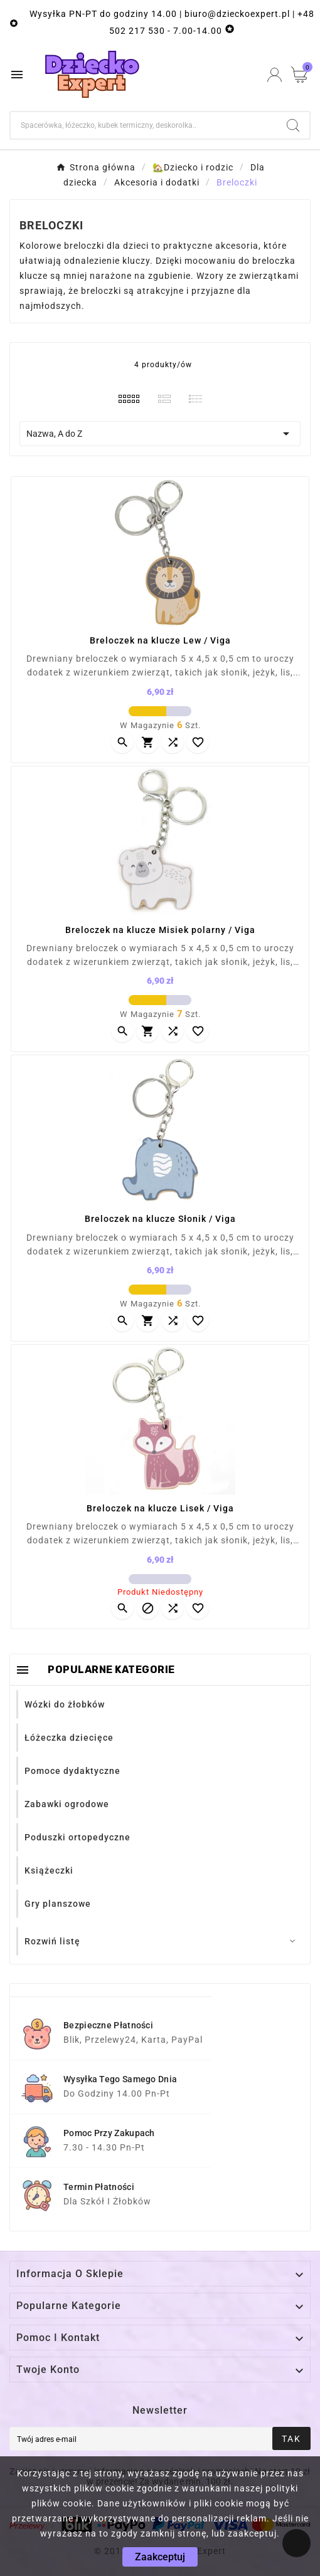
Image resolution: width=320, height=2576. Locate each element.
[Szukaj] (144, 125)
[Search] (293, 125)
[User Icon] (274, 75)
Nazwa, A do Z (160, 433)
